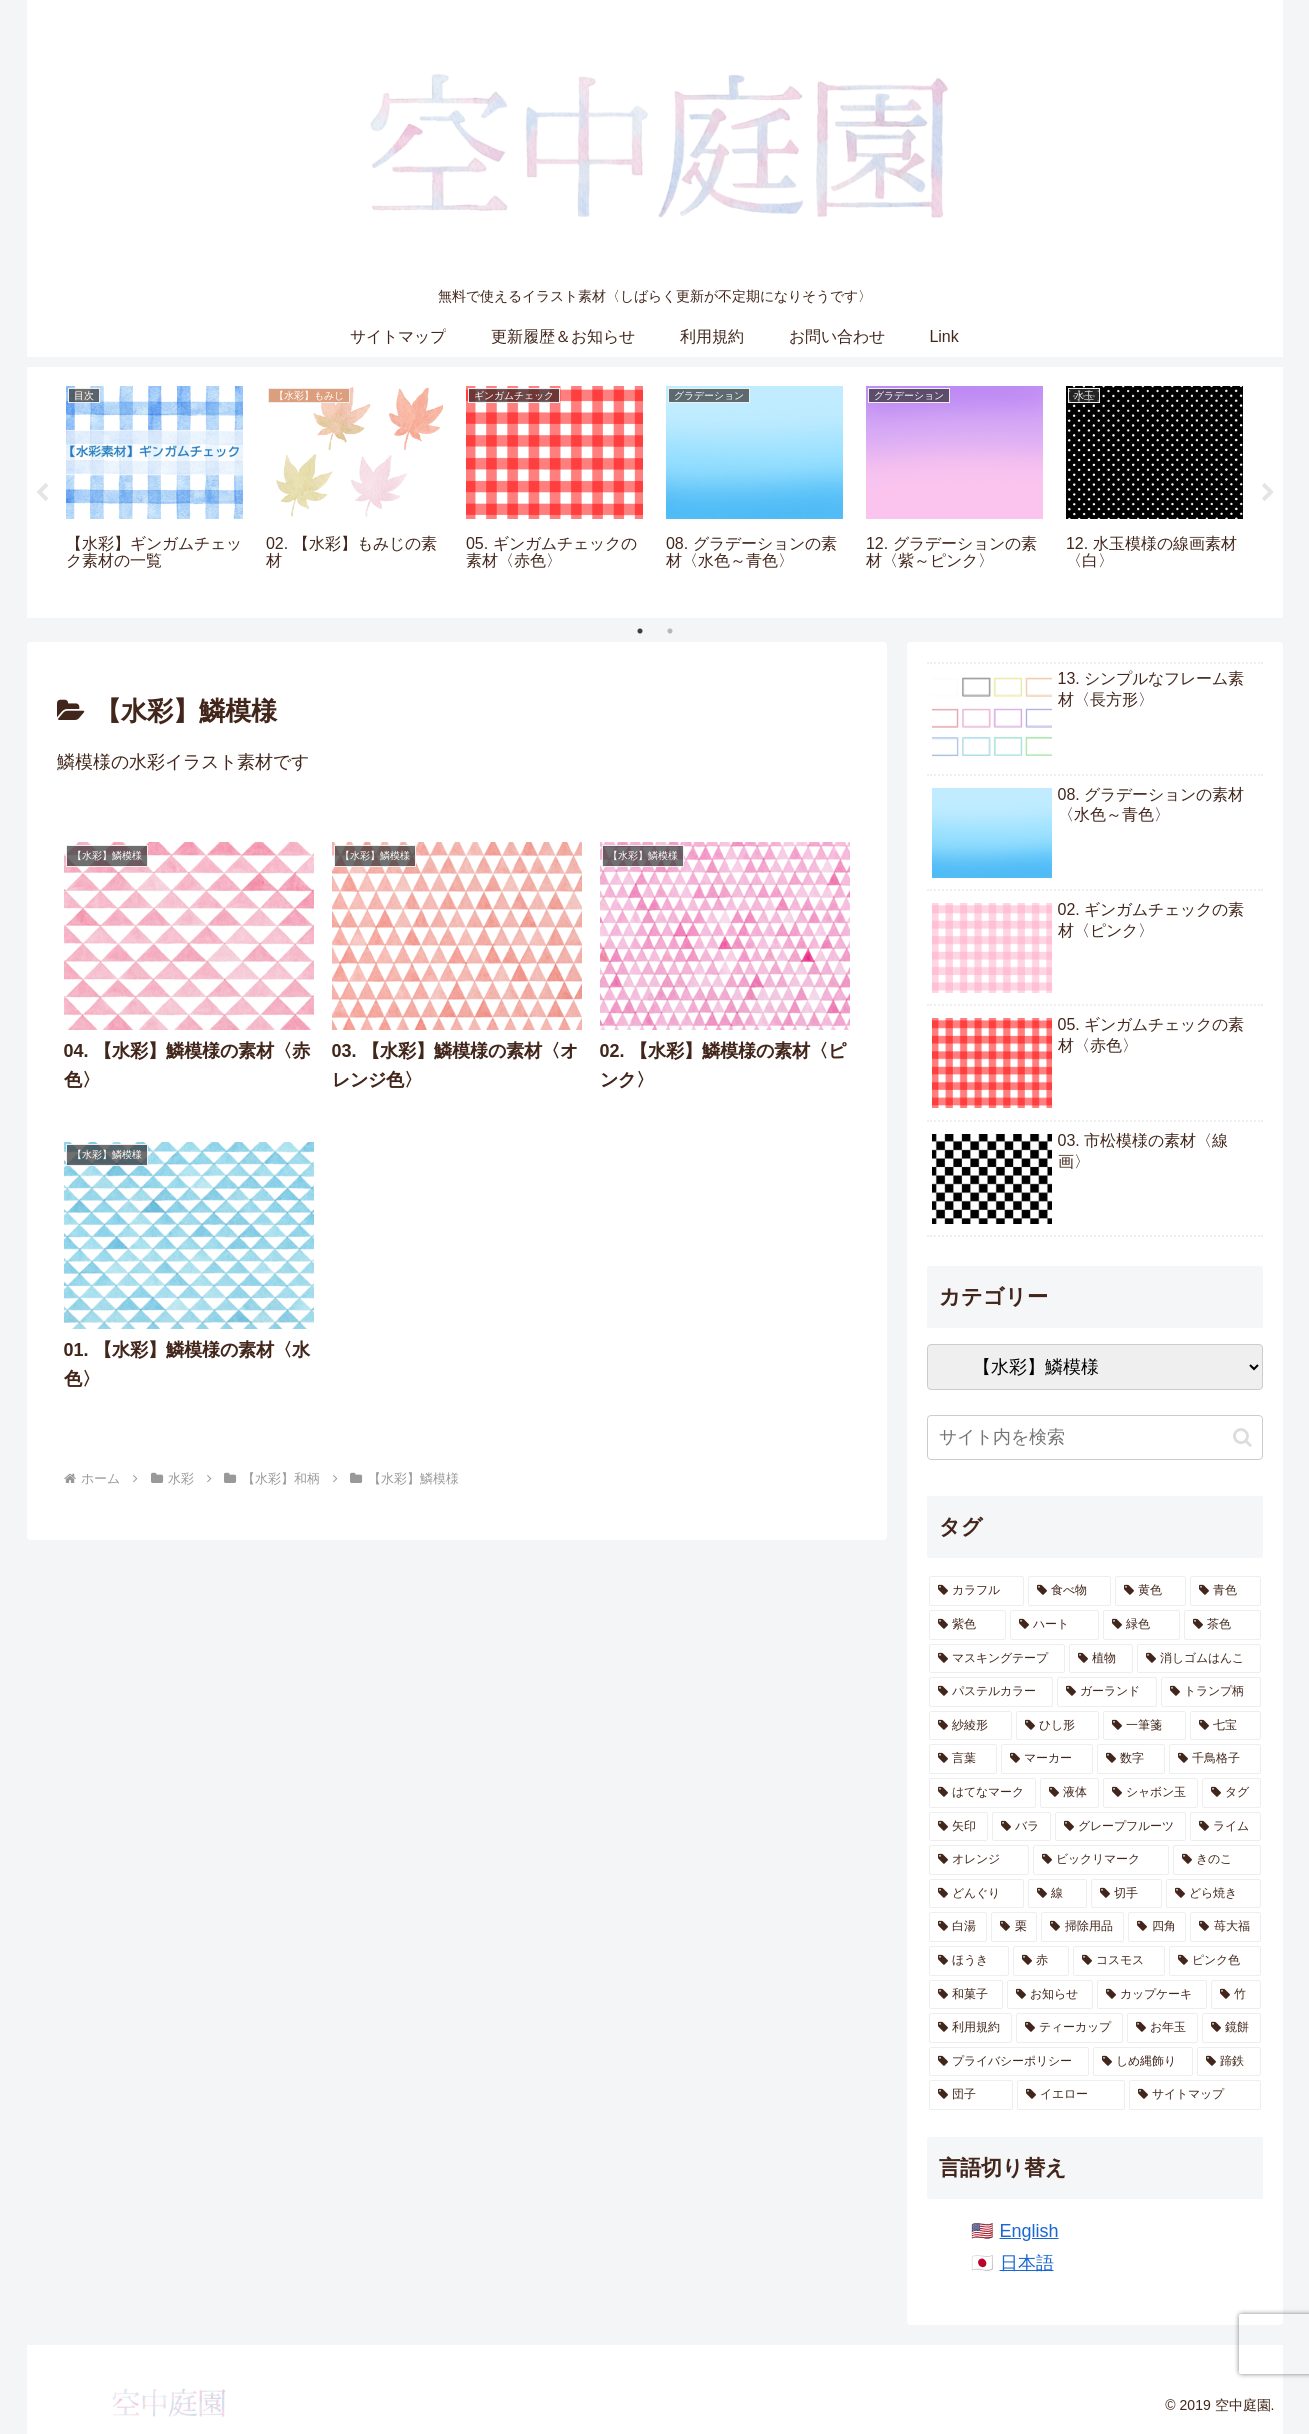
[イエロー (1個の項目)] (1071, 2095)
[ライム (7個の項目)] (1225, 1827)
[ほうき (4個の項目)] (969, 1961)
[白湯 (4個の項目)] (958, 1927)
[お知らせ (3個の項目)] (1050, 1995)
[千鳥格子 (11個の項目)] (1215, 1759)
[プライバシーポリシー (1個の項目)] (1009, 2062)
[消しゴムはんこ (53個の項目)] (1199, 1659)
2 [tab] (670, 631)
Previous (42, 493)
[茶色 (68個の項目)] (1222, 1625)
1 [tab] (640, 631)
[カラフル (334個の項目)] (976, 1591)
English (1029, 2231)
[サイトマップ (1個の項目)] (1195, 2095)
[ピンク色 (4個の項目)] (1215, 1961)
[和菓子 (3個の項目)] (966, 1995)
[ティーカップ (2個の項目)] (1069, 2028)
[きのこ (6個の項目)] (1217, 1860)
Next (1268, 493)
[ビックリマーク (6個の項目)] (1101, 1860)
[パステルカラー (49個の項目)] (991, 1692)
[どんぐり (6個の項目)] (976, 1894)
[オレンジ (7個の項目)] (979, 1860)
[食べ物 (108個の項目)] (1069, 1591)
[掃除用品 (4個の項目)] (1082, 1927)
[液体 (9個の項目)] (1069, 1793)
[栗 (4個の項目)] (1014, 1927)
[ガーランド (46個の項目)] (1107, 1692)
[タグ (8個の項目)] (1231, 1793)
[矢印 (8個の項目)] (958, 1827)
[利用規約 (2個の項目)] (970, 2028)
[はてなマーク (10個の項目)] (982, 1793)
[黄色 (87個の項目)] (1150, 1591)
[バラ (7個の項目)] (1021, 1827)
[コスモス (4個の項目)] (1119, 1961)
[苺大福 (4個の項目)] (1225, 1927)
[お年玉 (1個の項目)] (1162, 2028)
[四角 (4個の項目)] (1157, 1927)
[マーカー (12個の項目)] (1047, 1759)
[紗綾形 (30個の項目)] (970, 1726)
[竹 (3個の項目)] (1236, 1995)
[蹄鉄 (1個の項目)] (1229, 2062)
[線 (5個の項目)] (1057, 1894)
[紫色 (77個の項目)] (967, 1625)
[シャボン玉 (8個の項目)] (1150, 1793)
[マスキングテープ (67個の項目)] (997, 1659)
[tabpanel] (155, 489)
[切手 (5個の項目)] (1126, 1894)
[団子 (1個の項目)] (971, 2095)
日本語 (1027, 2263)
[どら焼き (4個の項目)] (1213, 1894)
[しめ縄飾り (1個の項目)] (1143, 2062)
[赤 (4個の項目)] (1041, 1961)
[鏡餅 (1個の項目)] (1231, 2028)
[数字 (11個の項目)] (1131, 1759)
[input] (1095, 1437)
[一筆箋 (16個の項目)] (1144, 1726)
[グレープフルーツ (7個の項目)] (1120, 1827)
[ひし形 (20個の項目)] (1057, 1726)
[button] (1242, 1437)
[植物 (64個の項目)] (1101, 1659)
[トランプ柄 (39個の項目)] (1211, 1692)
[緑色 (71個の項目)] (1141, 1625)
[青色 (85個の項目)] (1225, 1591)
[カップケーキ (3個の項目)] (1152, 1995)
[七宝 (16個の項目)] (1225, 1726)
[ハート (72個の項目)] (1054, 1625)
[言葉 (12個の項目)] (963, 1759)
